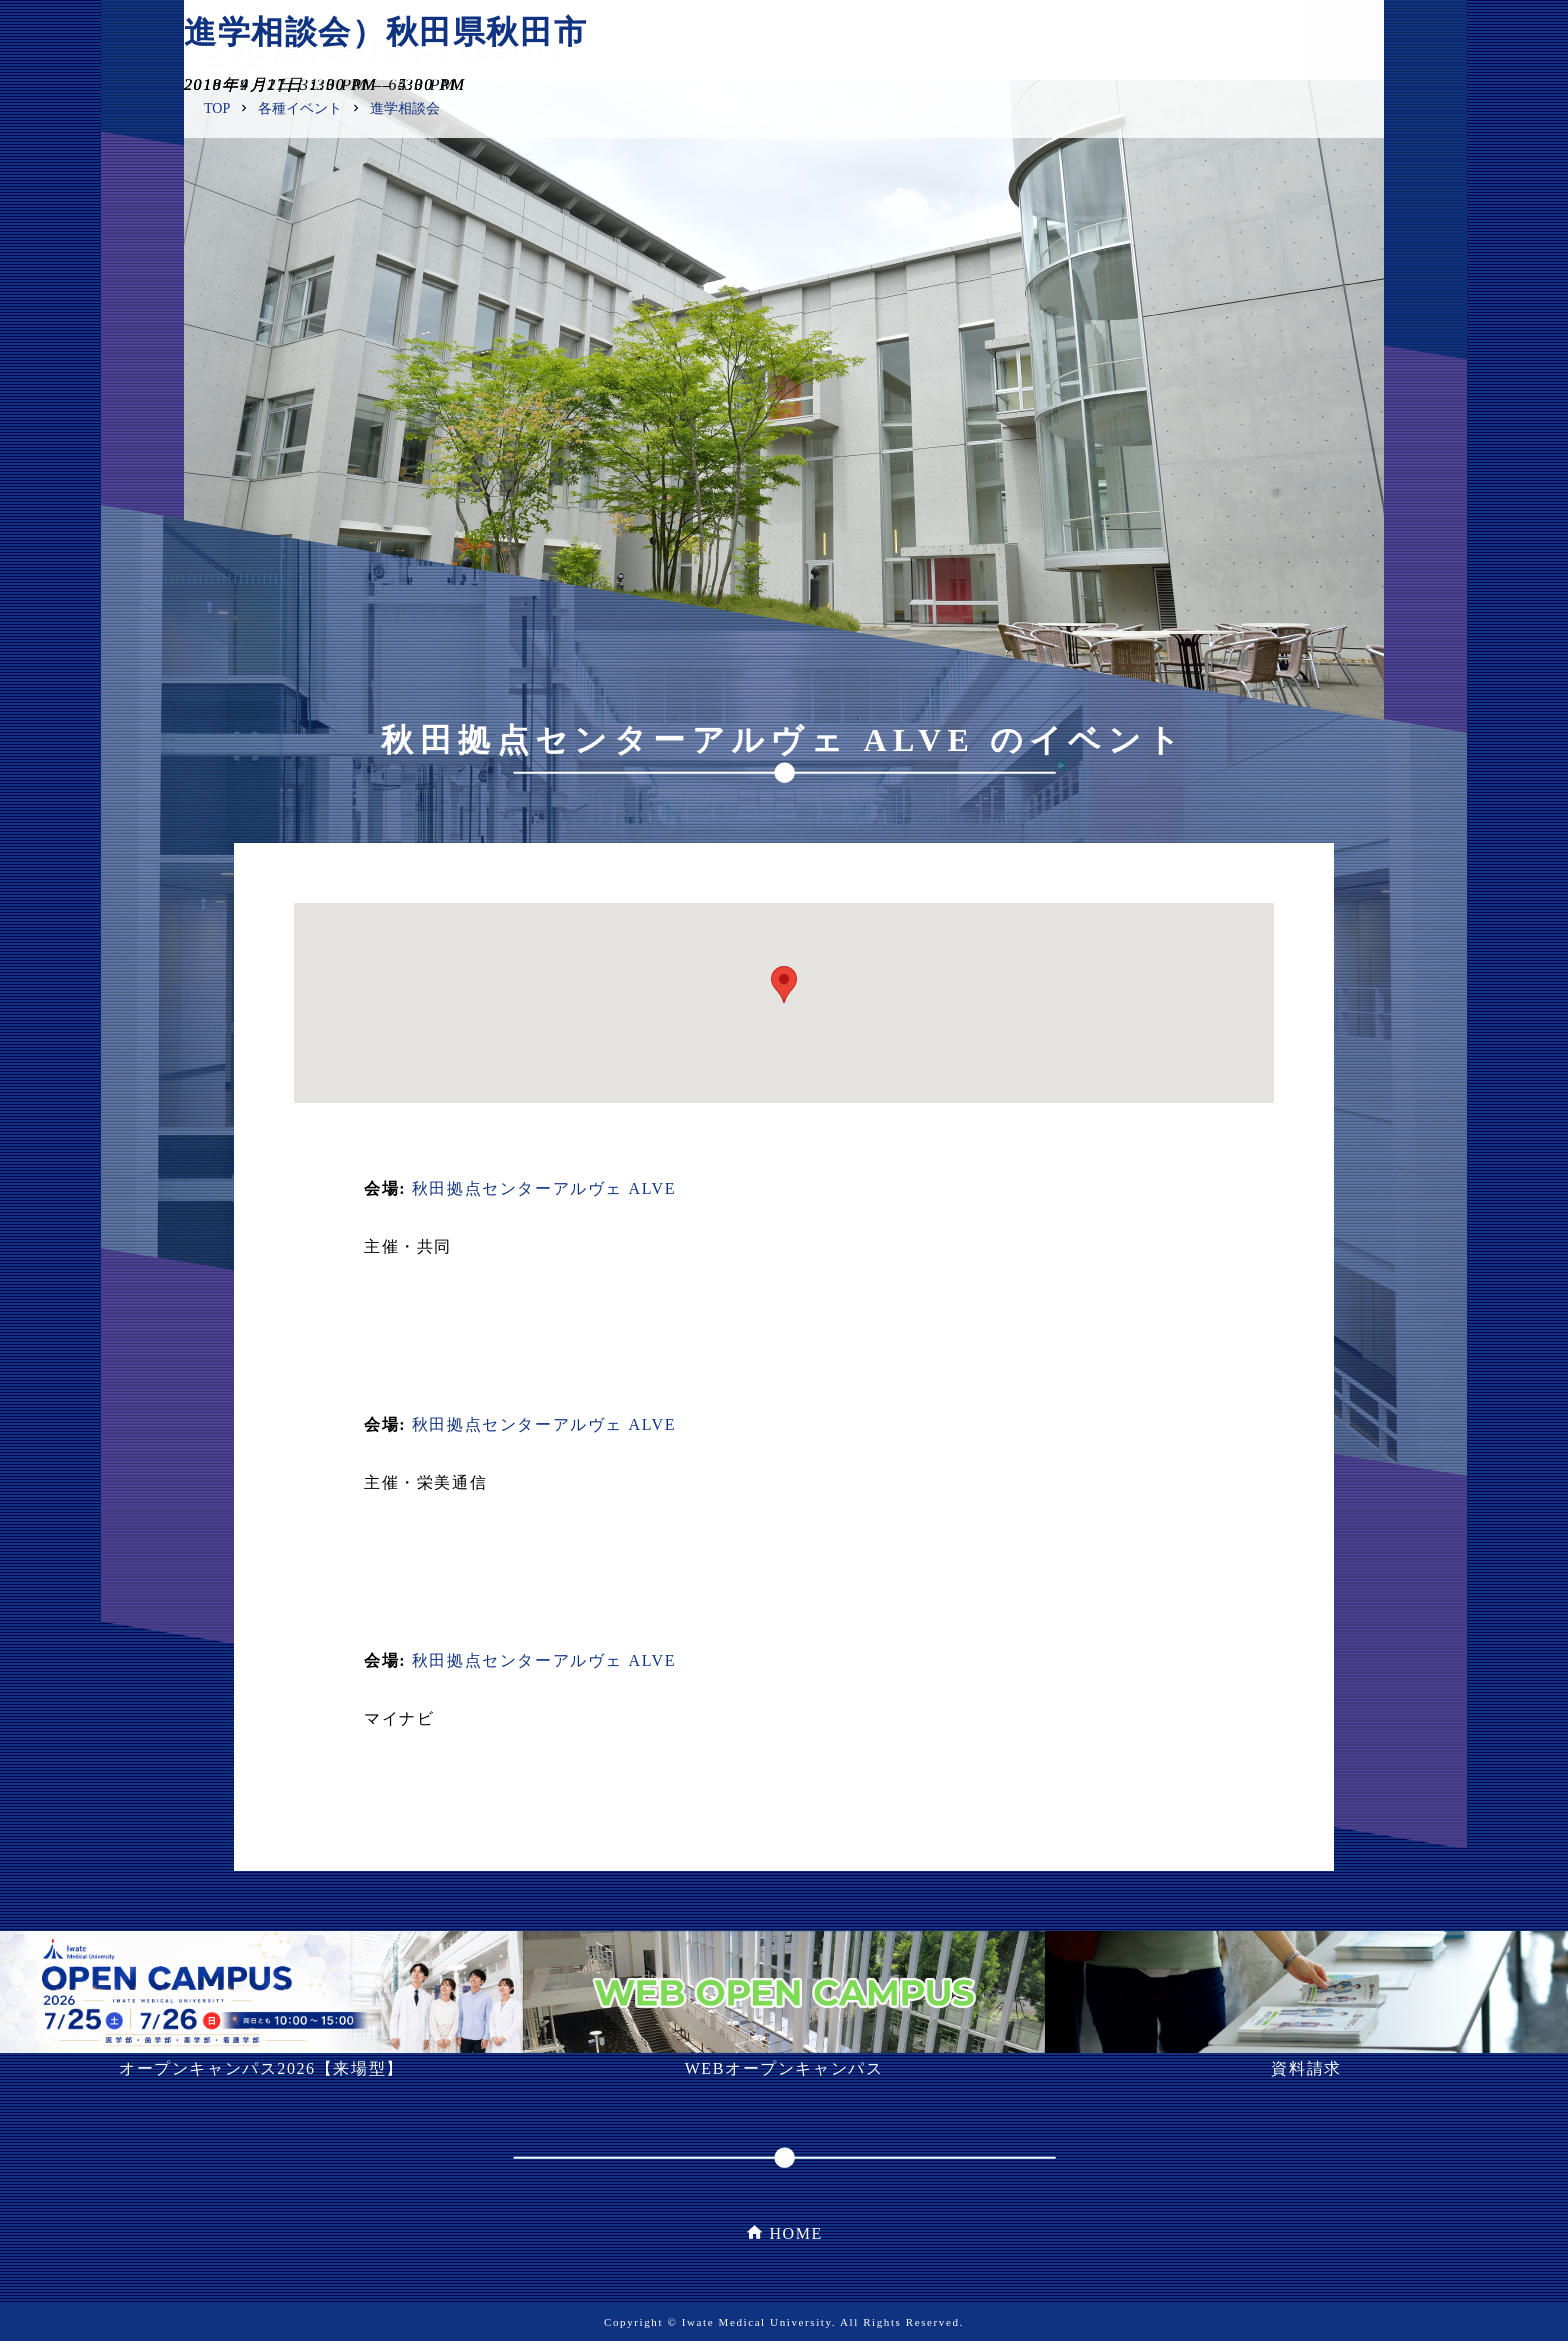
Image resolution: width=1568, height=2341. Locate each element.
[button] (784, 984)
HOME (796, 2233)
